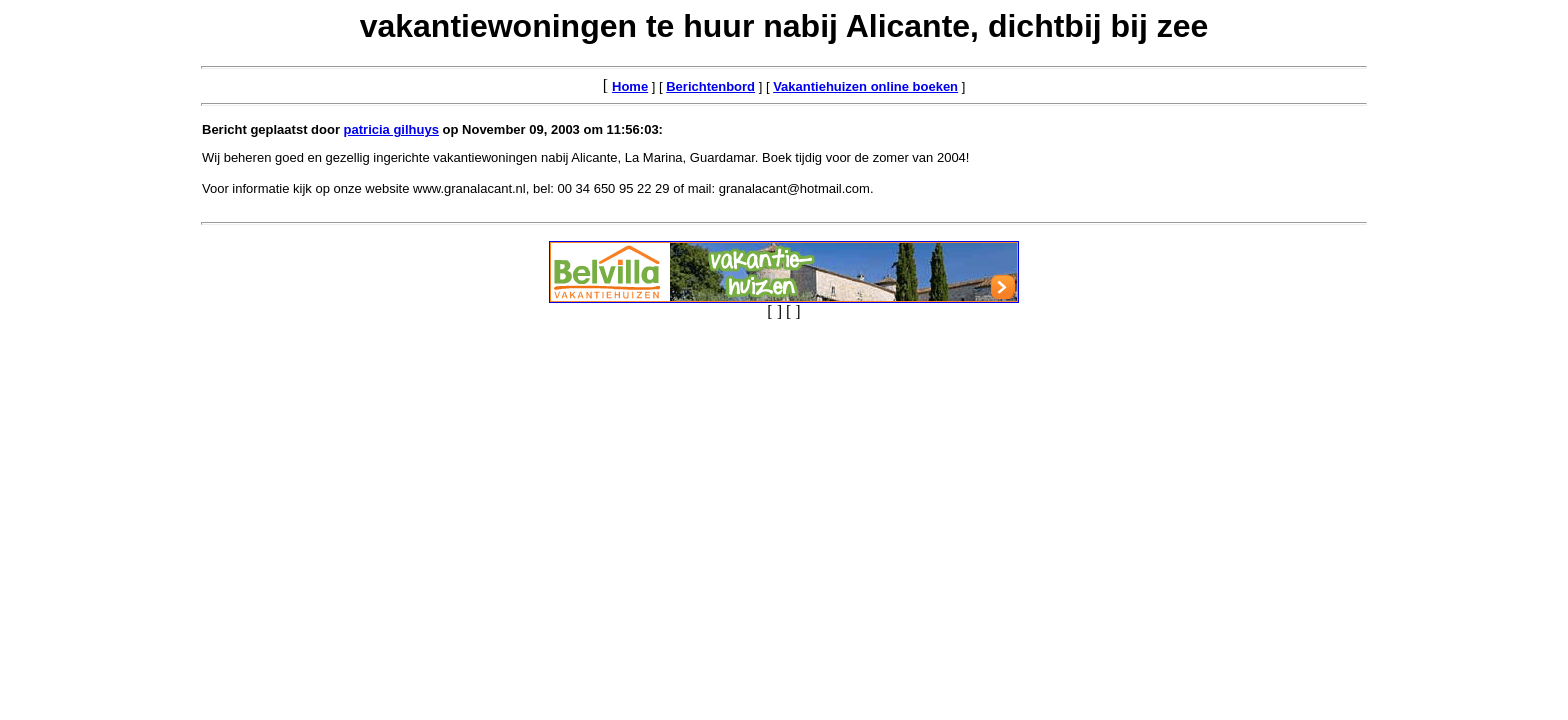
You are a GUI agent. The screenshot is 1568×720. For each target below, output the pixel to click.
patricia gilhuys (391, 129)
